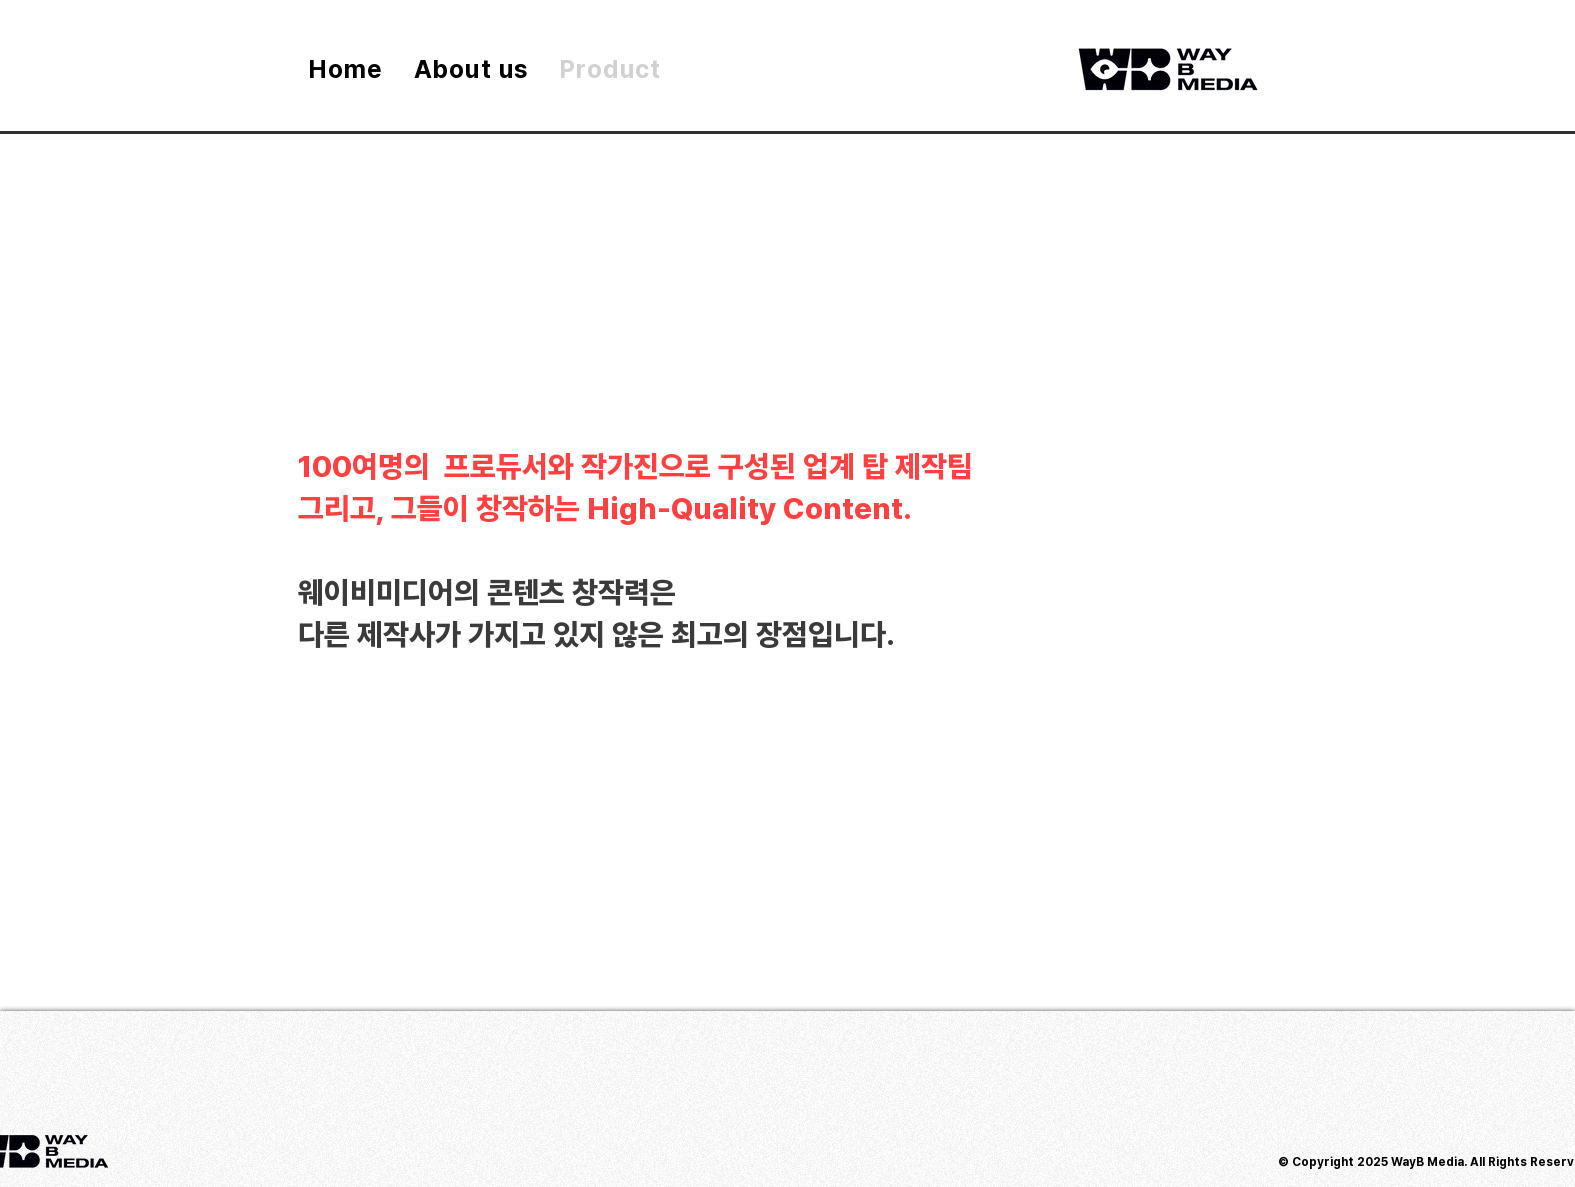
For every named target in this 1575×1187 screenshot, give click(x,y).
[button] (1449, 665)
